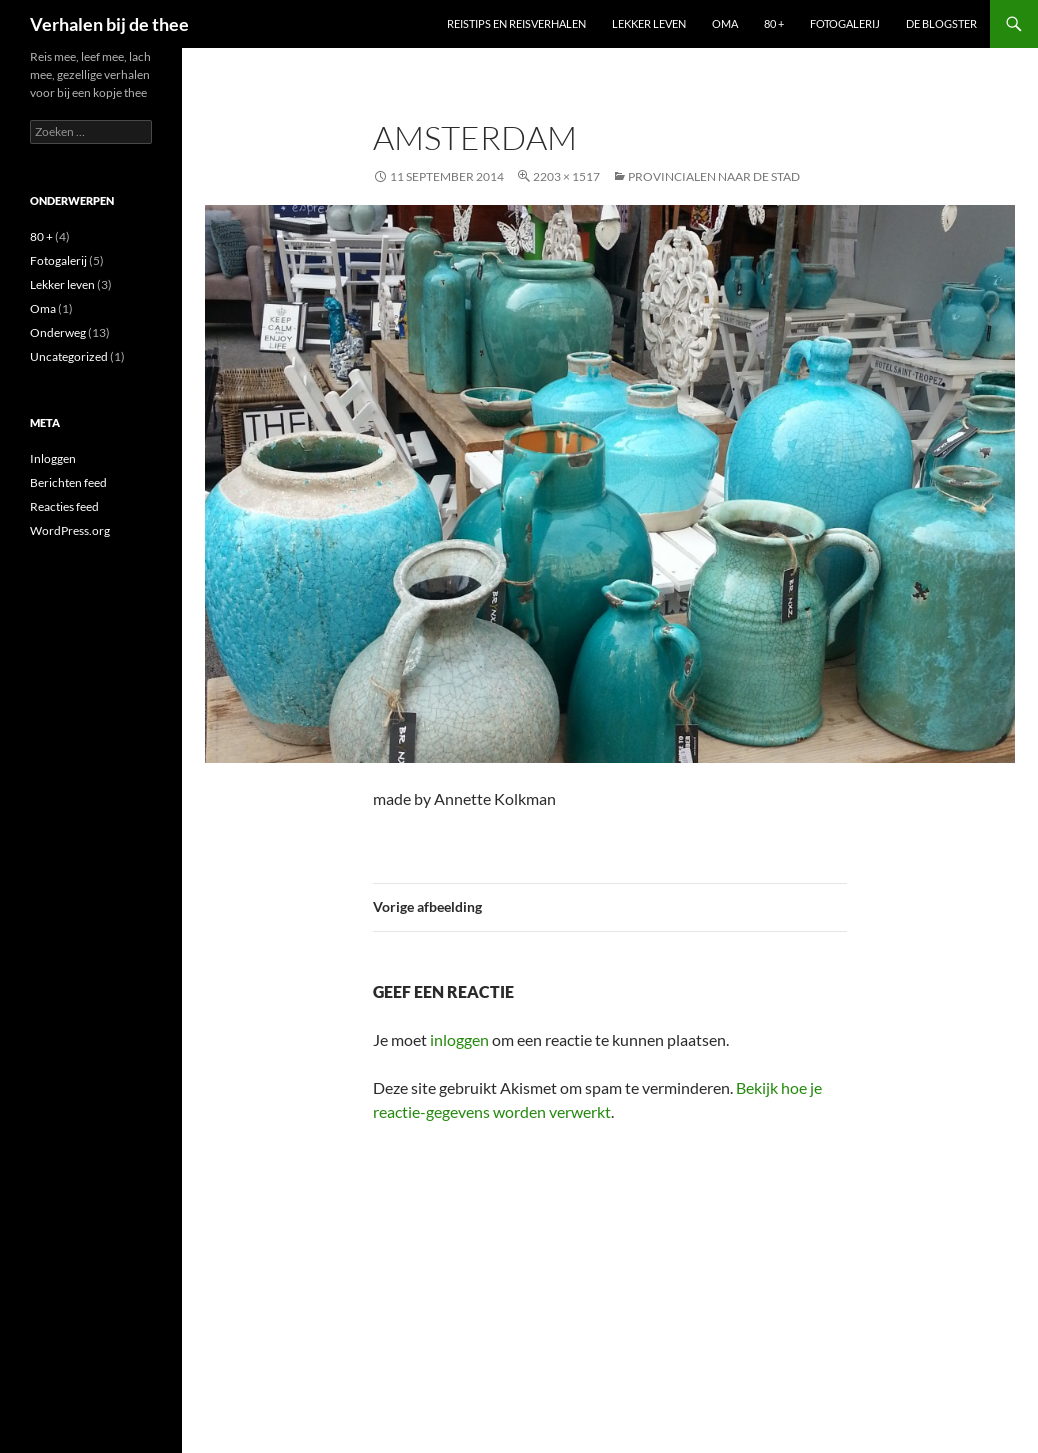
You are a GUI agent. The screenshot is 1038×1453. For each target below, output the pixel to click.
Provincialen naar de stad (714, 176)
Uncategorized (69, 356)
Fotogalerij (845, 23)
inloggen (459, 1039)
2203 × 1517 (566, 176)
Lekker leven (649, 23)
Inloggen (53, 458)
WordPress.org (70, 530)
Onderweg (58, 332)
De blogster (941, 23)
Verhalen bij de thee (109, 24)
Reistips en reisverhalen (516, 23)
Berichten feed (68, 482)
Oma (725, 23)
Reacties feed (64, 506)
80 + (774, 23)
